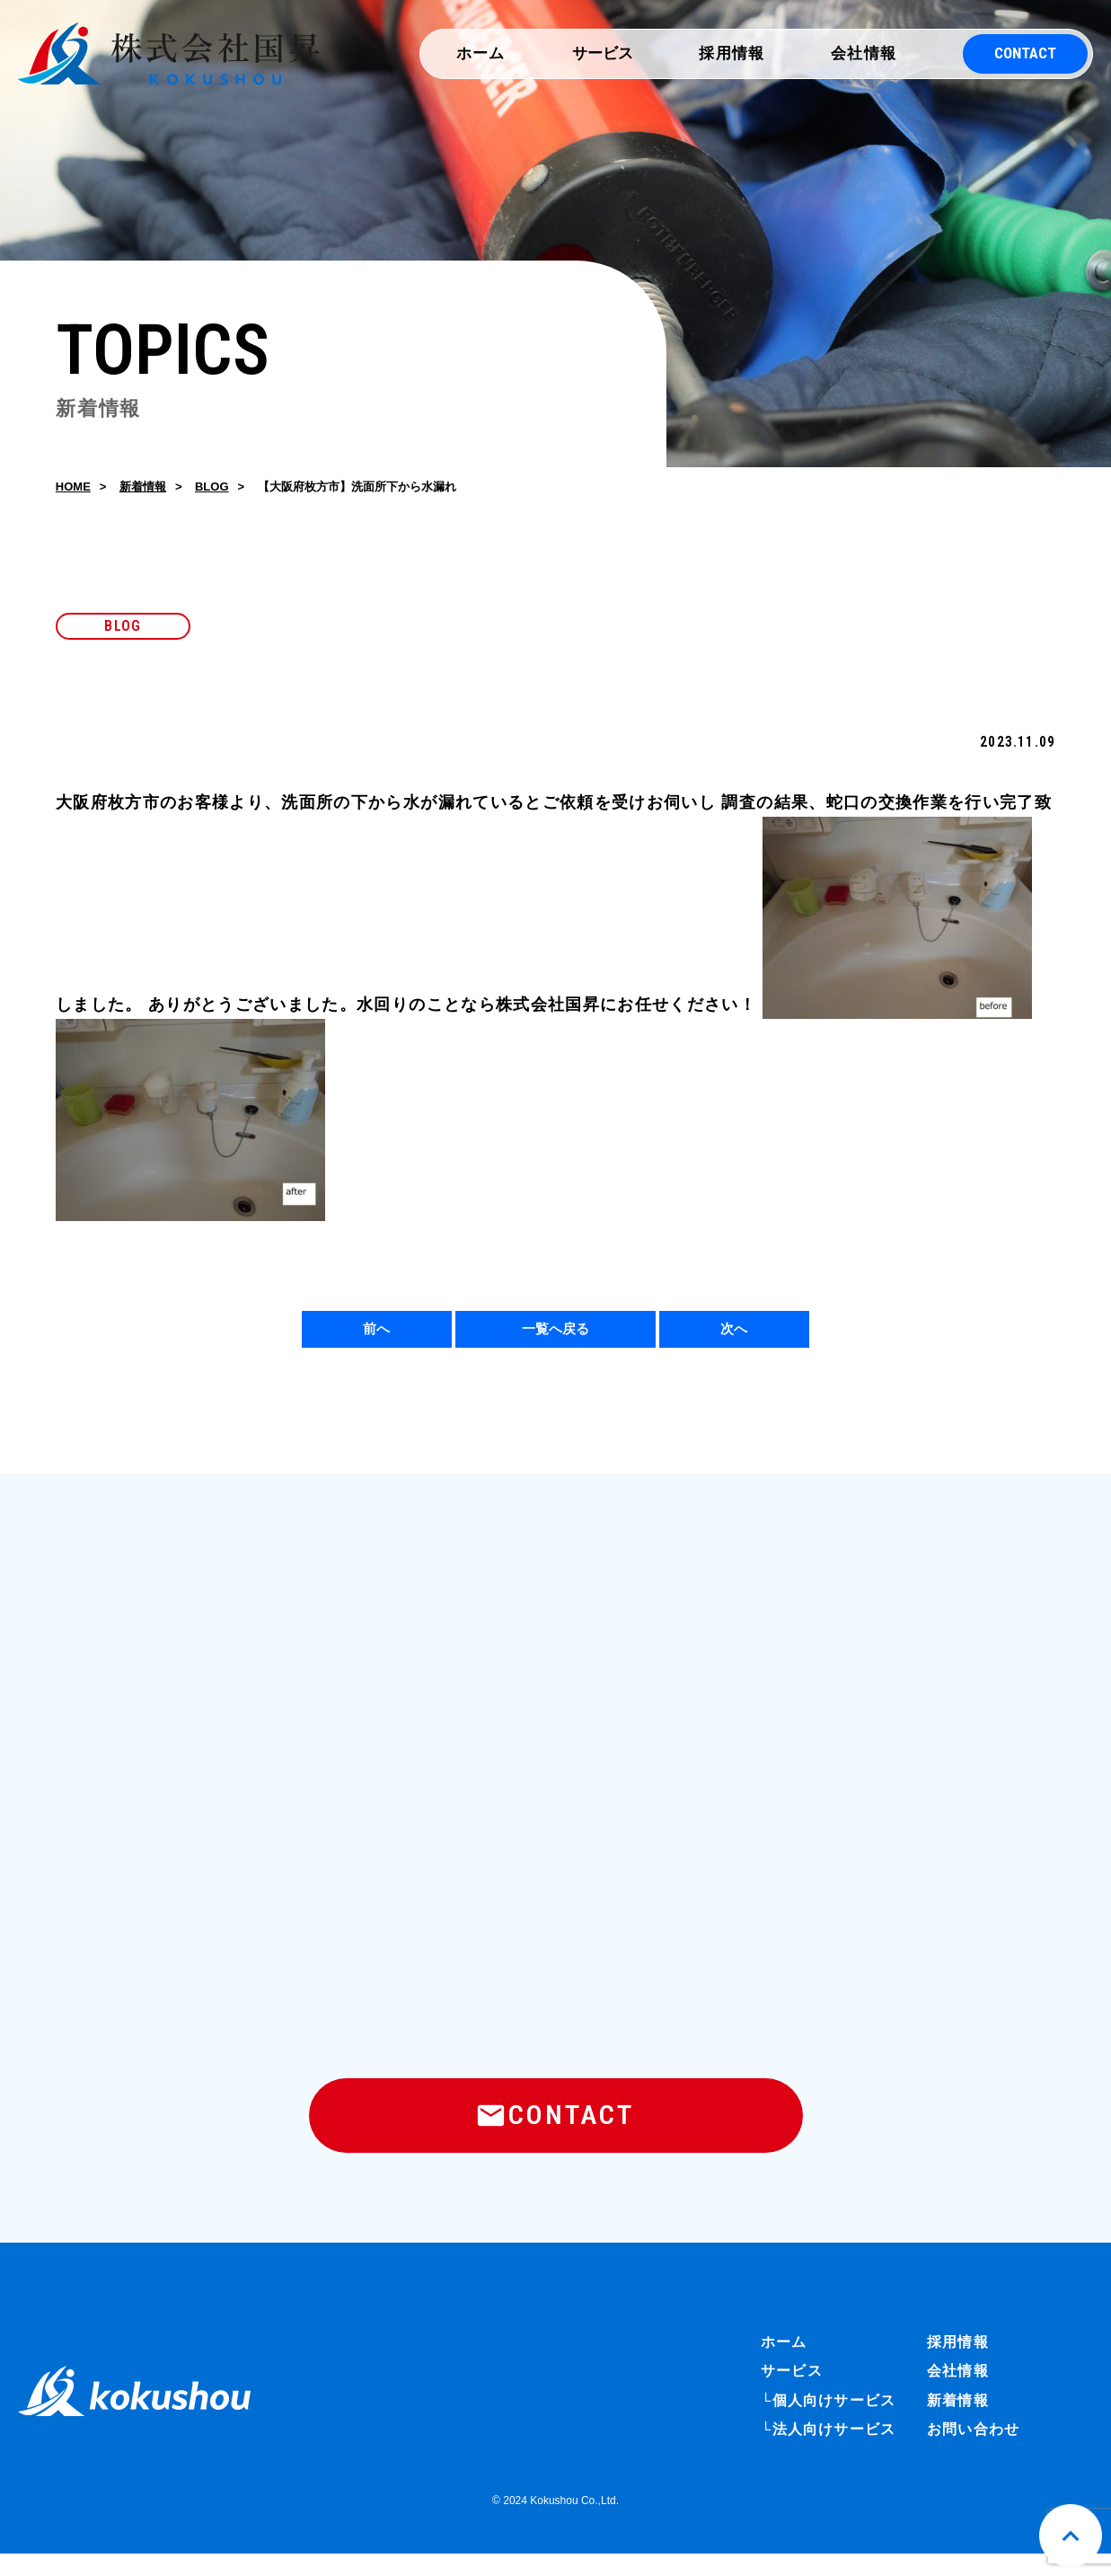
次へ (733, 1334)
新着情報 (142, 489)
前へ (376, 1334)
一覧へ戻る (555, 1334)
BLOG (212, 489)
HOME (73, 489)
